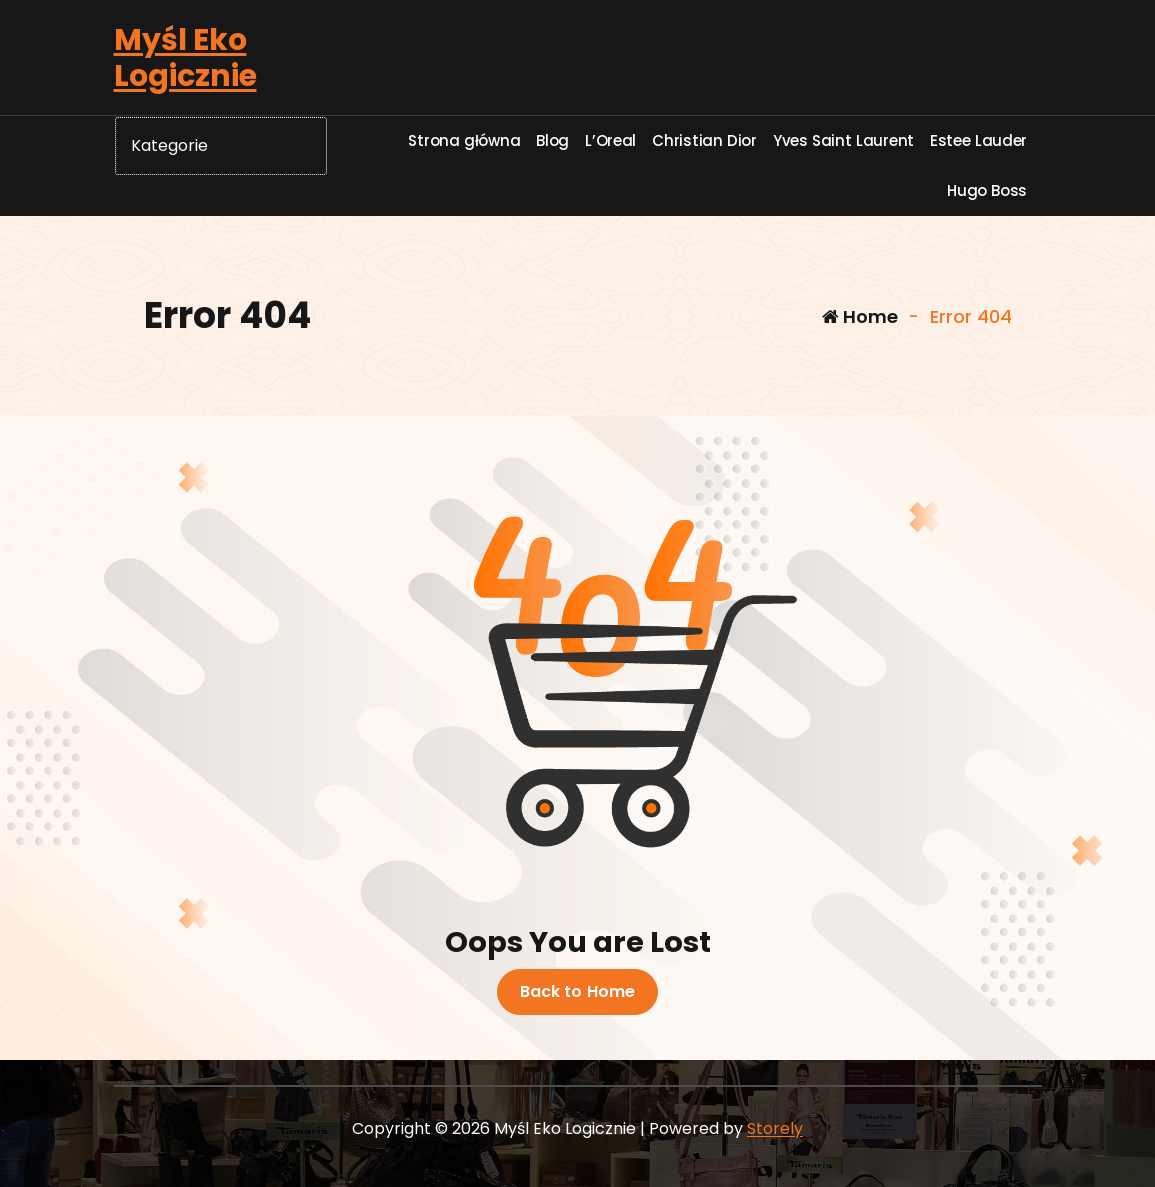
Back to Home (578, 992)
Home (860, 316)
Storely (775, 1128)
